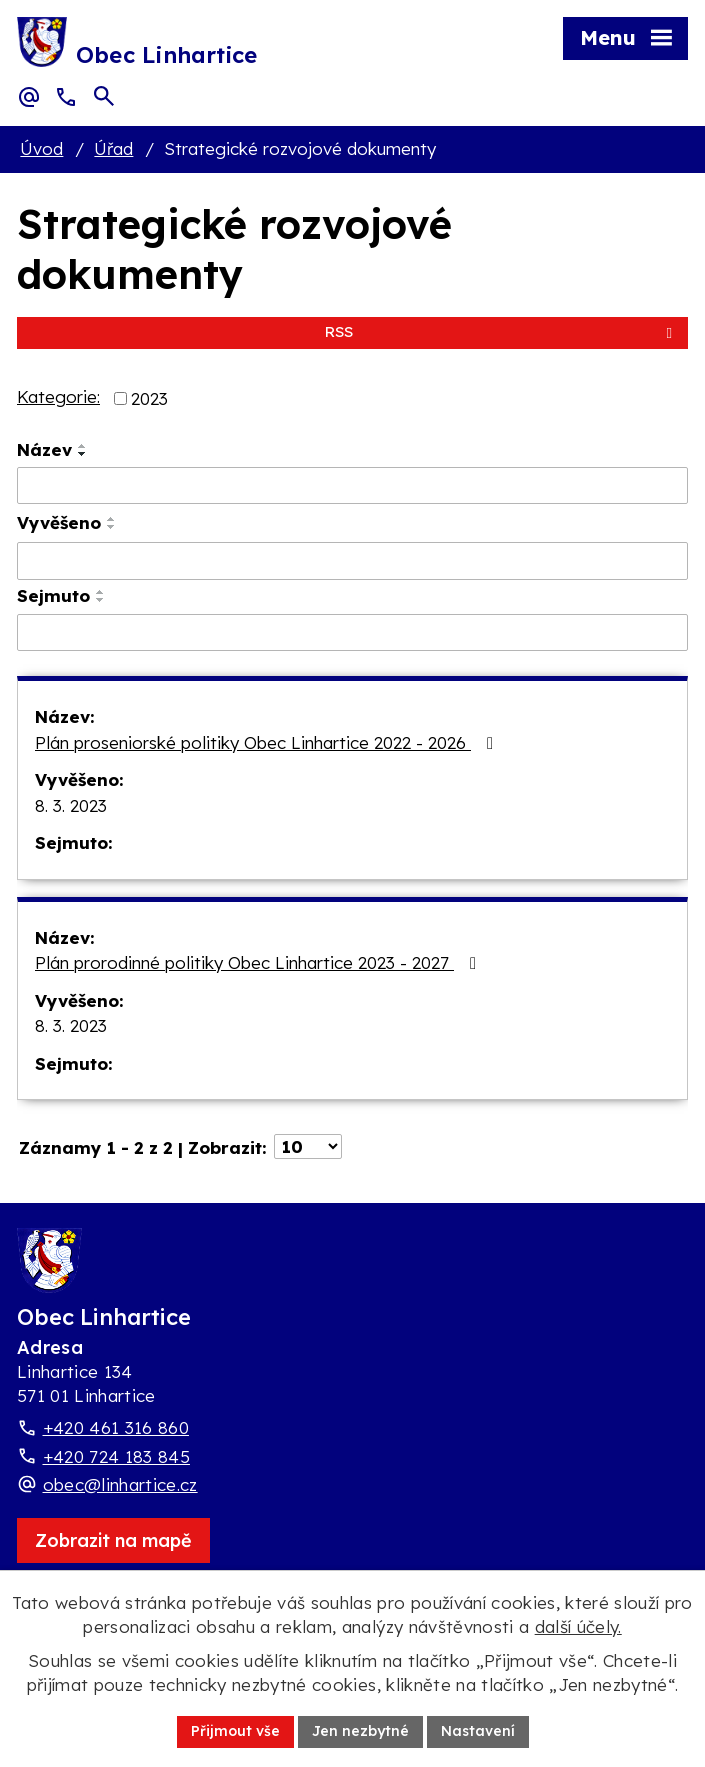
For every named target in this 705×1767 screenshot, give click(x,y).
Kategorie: (58, 396)
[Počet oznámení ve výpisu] (308, 1146)
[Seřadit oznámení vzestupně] (83, 446)
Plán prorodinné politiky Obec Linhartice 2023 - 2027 (259, 962)
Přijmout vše (235, 1731)
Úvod (41, 148)
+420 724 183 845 (116, 1456)
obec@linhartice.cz (120, 1484)
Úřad (113, 148)
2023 (149, 398)
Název (44, 449)
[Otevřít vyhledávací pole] (104, 96)
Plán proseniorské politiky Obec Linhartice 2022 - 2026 (268, 742)
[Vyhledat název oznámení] (352, 486)
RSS (502, 331)
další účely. (578, 1626)
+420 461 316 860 (116, 1427)
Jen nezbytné (360, 1731)
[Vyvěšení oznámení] (352, 561)
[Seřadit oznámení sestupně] (83, 454)
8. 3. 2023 (71, 805)
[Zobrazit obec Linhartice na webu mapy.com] (113, 1540)
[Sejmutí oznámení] (352, 633)
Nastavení (478, 1731)
